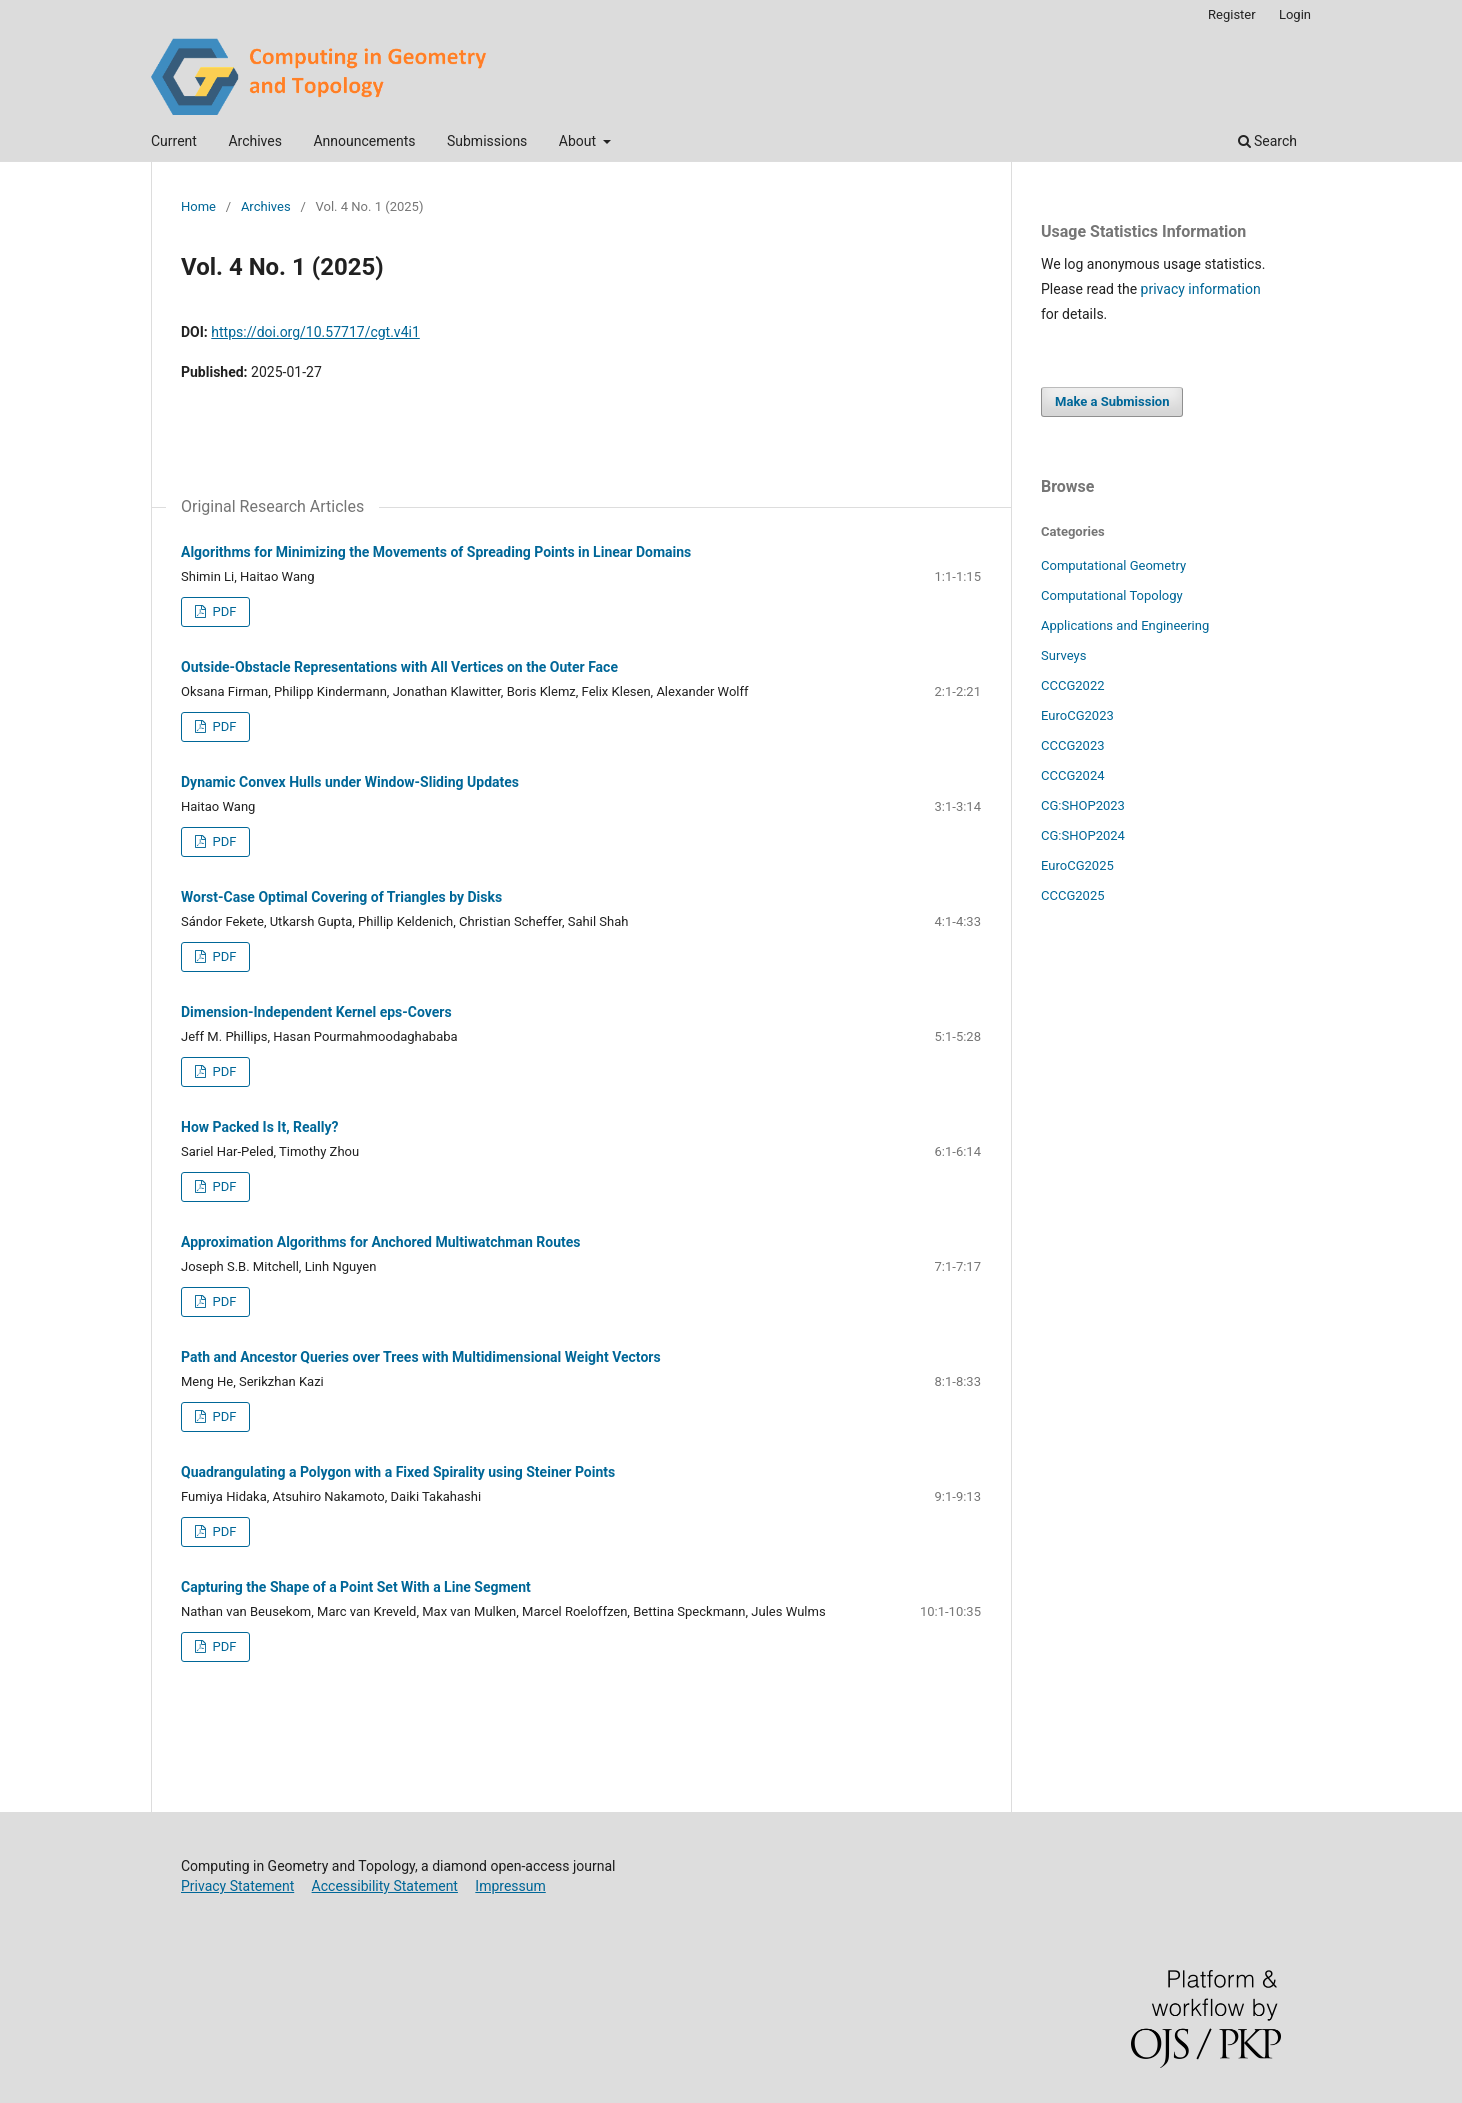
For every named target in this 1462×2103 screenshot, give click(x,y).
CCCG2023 (1073, 745)
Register (1232, 14)
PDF (222, 611)
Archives (255, 141)
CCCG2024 (1073, 775)
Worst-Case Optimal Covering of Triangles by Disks (341, 897)
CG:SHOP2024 (1083, 835)
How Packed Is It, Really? (260, 1127)
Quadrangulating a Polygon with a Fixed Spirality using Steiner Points (398, 1472)
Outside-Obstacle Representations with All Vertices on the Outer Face (399, 667)
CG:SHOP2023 (1083, 805)
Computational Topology (1112, 595)
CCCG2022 (1073, 685)
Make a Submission (1112, 401)
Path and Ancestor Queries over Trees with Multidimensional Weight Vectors (421, 1357)
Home (198, 206)
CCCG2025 (1073, 895)
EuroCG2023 (1077, 715)
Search (1267, 141)
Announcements (364, 141)
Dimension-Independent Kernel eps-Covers (316, 1012)
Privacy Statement (237, 1886)
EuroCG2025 (1077, 865)
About (579, 141)
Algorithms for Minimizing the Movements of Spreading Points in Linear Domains (436, 552)
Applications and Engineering (1125, 625)
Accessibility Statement (385, 1886)
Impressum (510, 1886)
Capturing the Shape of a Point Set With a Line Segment (356, 1587)
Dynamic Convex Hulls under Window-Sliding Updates (350, 782)
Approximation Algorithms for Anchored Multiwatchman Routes (381, 1242)
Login (1295, 14)
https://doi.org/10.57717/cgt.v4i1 (315, 332)
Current (174, 141)
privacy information (1201, 289)
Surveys (1063, 655)
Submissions (487, 141)
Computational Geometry (1113, 565)
